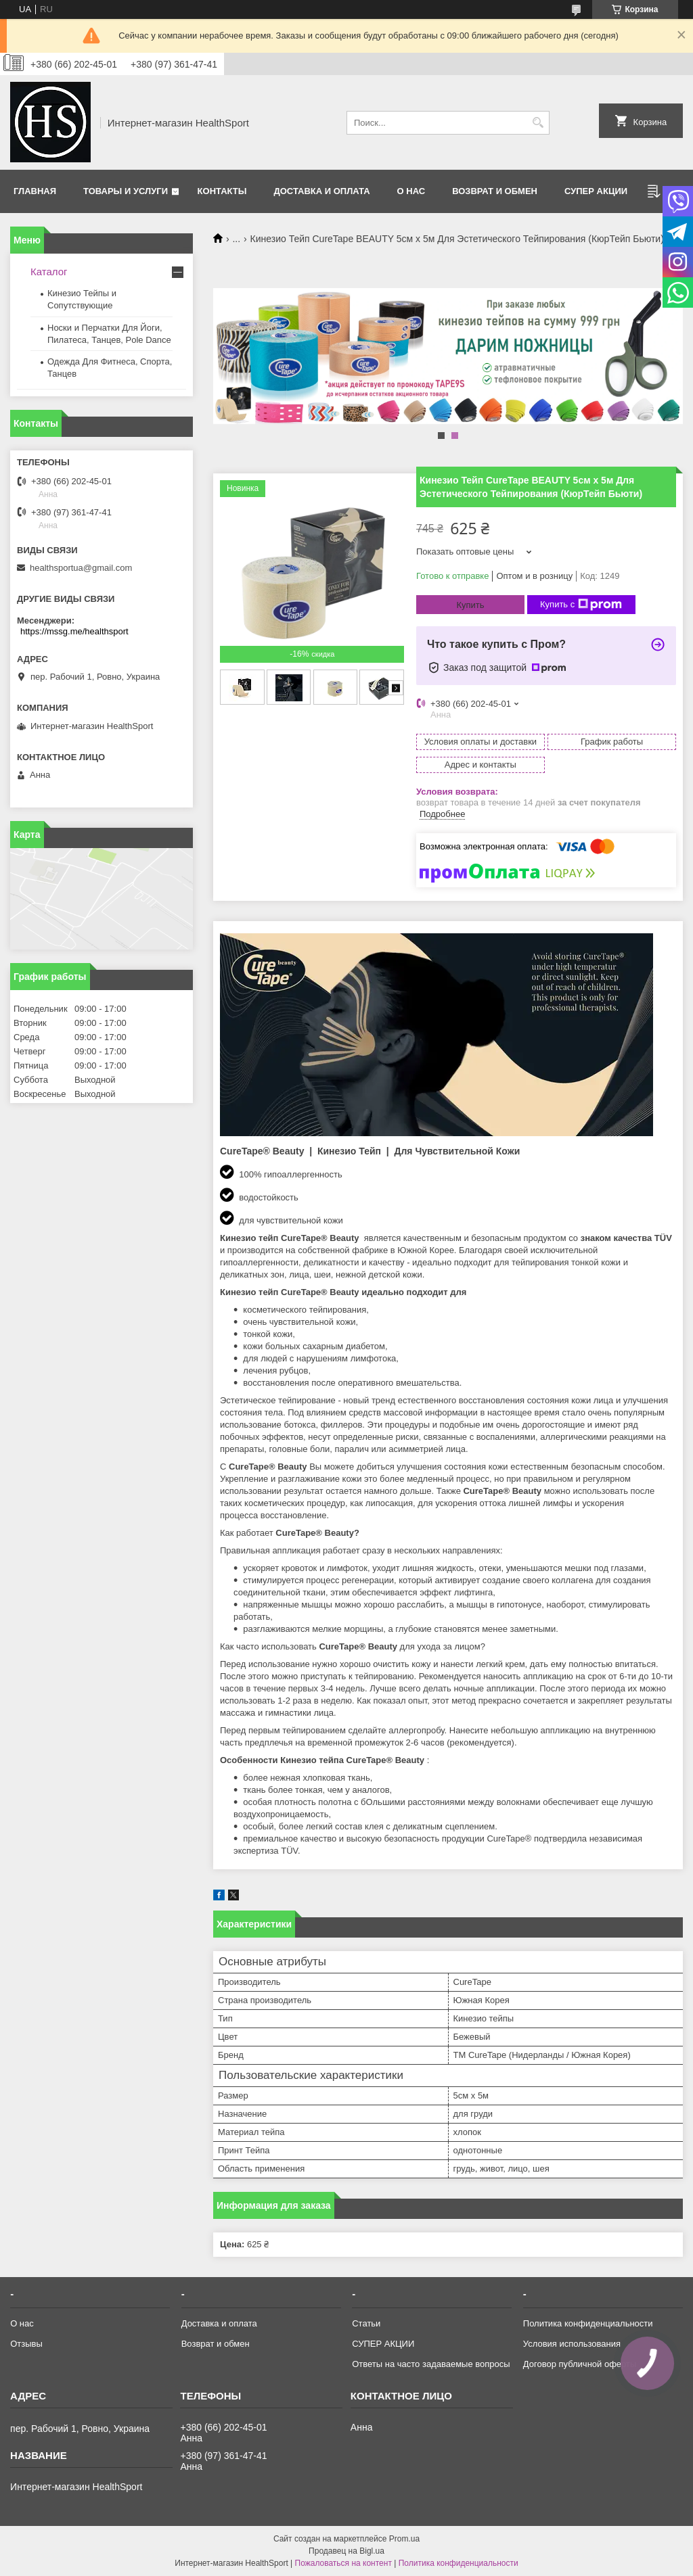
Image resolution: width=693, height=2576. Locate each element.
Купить (470, 605)
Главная (35, 191)
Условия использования (572, 2344)
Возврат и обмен (494, 191)
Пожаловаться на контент (343, 2563)
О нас (411, 191)
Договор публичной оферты (580, 2364)
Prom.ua (404, 2539)
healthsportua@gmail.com (81, 568)
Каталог (49, 271)
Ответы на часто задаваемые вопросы (431, 2364)
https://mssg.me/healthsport (74, 631)
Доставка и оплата (321, 191)
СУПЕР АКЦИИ (595, 191)
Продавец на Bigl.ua (346, 2551)
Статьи (366, 2323)
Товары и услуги (125, 191)
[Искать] (538, 123)
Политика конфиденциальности (588, 2323)
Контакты (222, 191)
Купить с (581, 605)
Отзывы (26, 2344)
